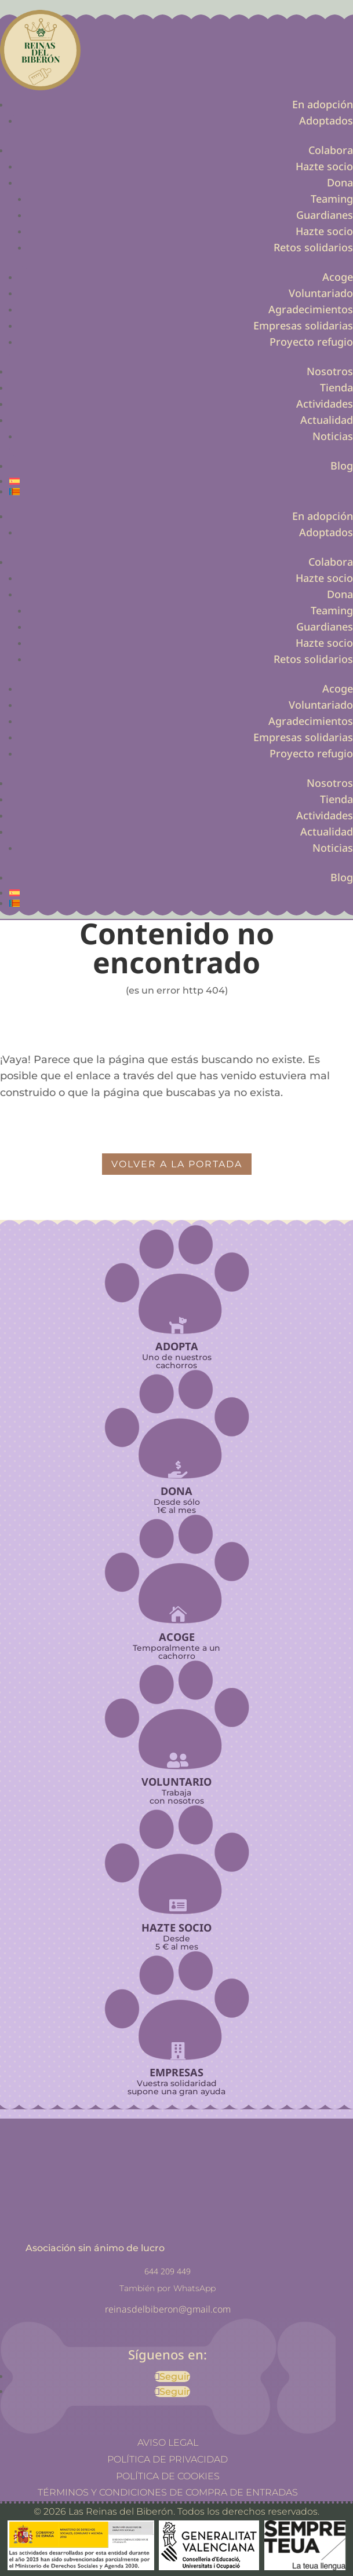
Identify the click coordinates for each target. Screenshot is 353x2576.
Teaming (332, 199)
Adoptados (326, 120)
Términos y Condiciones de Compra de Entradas (168, 2492)
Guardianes (324, 215)
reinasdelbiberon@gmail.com (168, 2309)
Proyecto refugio (311, 342)
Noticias (332, 436)
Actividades (324, 404)
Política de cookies (168, 2476)
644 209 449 (167, 2271)
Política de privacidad (167, 2459)
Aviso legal (167, 2442)
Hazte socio (324, 166)
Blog (341, 465)
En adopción (322, 104)
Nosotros (330, 371)
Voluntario (176, 1782)
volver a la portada (176, 1164)
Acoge (337, 277)
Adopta (176, 1346)
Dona (340, 182)
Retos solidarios (313, 247)
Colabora (330, 150)
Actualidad (326, 420)
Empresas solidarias (303, 325)
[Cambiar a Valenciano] (181, 491)
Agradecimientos (310, 309)
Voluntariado (321, 293)
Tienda (336, 387)
